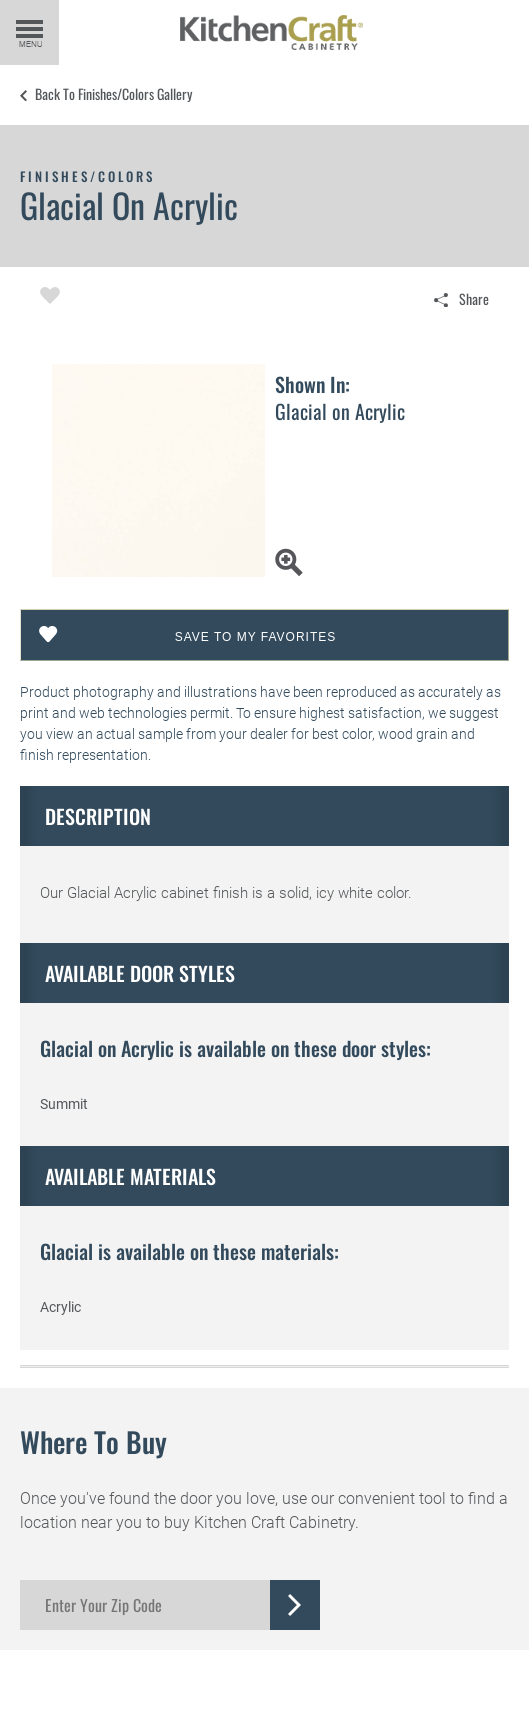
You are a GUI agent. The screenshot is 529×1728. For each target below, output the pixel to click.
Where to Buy (93, 1441)
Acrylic (60, 1307)
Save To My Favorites (256, 637)
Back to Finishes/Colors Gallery (113, 94)
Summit (64, 1104)
